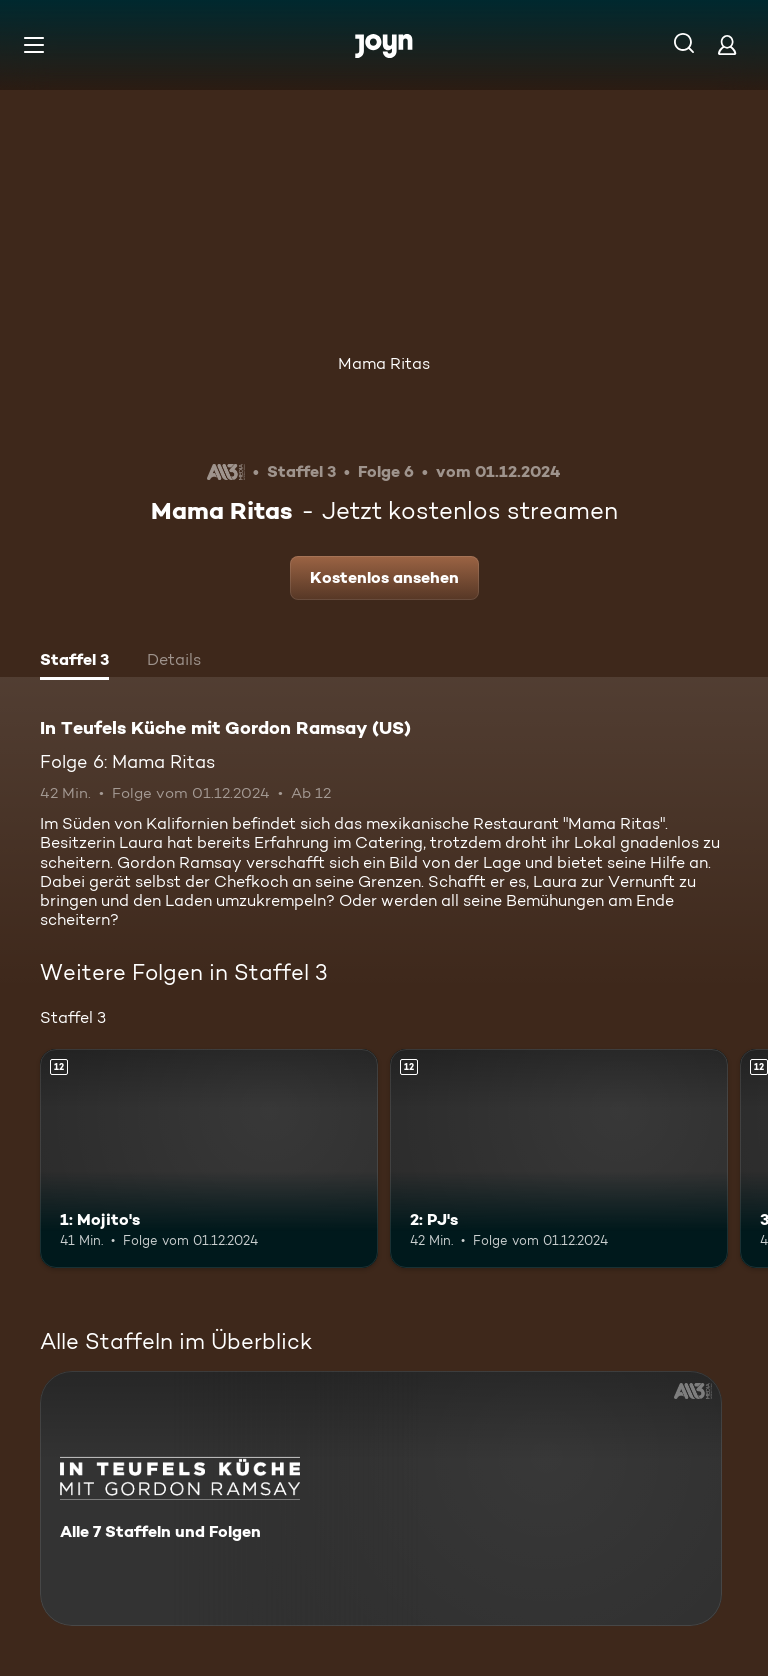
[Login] (727, 44)
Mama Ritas (384, 363)
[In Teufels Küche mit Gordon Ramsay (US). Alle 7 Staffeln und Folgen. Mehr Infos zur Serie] (381, 1498)
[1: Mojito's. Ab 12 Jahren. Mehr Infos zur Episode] (209, 1159)
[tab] (74, 662)
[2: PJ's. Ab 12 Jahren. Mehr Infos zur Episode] (559, 1159)
